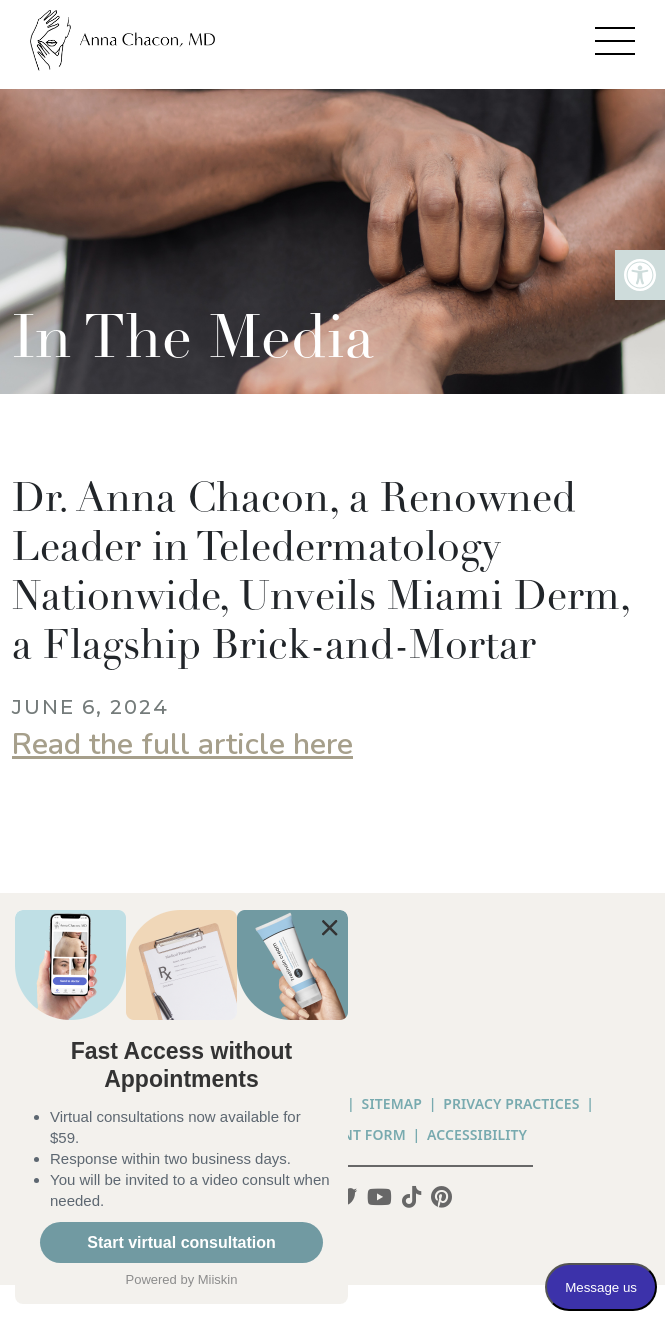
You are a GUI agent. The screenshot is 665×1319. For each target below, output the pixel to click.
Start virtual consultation (181, 1242)
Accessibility (477, 1134)
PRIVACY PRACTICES (511, 1103)
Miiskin (218, 1279)
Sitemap (392, 1103)
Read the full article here (182, 744)
